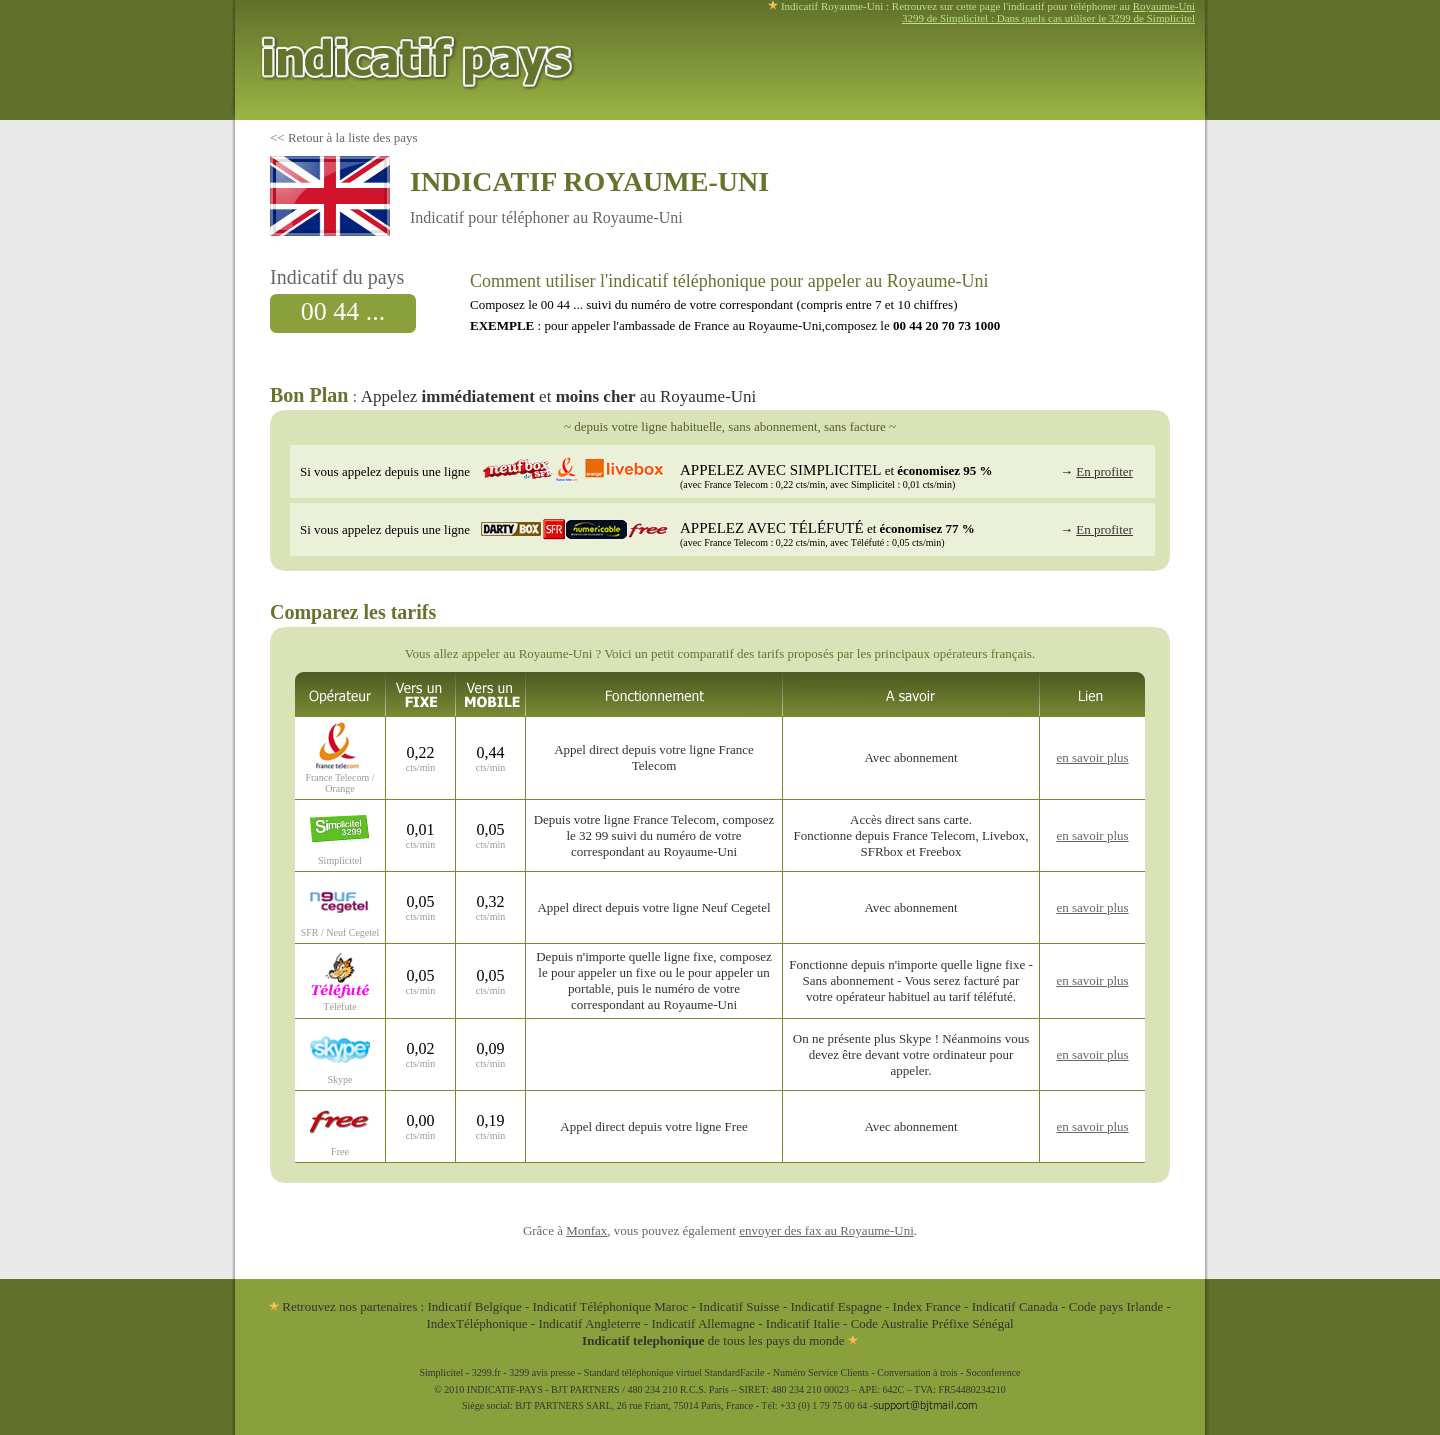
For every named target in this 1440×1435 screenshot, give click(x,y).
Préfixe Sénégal (973, 1323)
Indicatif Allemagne (703, 1323)
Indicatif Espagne (835, 1306)
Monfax (586, 1230)
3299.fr (486, 1372)
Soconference (993, 1372)
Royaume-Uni (1164, 6)
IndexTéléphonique (478, 1323)
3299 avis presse (542, 1372)
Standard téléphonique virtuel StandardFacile (674, 1372)
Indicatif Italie (803, 1323)
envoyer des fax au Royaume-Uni (826, 1230)
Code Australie (890, 1323)
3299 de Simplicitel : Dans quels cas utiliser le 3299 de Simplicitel (1048, 18)
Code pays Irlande (1116, 1306)
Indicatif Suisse (739, 1306)
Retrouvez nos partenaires (343, 1306)
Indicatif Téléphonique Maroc (611, 1306)
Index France (927, 1306)
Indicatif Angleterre (589, 1323)
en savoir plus (1092, 757)
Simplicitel (441, 1372)
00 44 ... (343, 311)
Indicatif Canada (1015, 1306)
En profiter (1104, 471)
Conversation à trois (917, 1372)
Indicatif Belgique (474, 1306)
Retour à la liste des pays (353, 137)
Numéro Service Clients (821, 1372)
